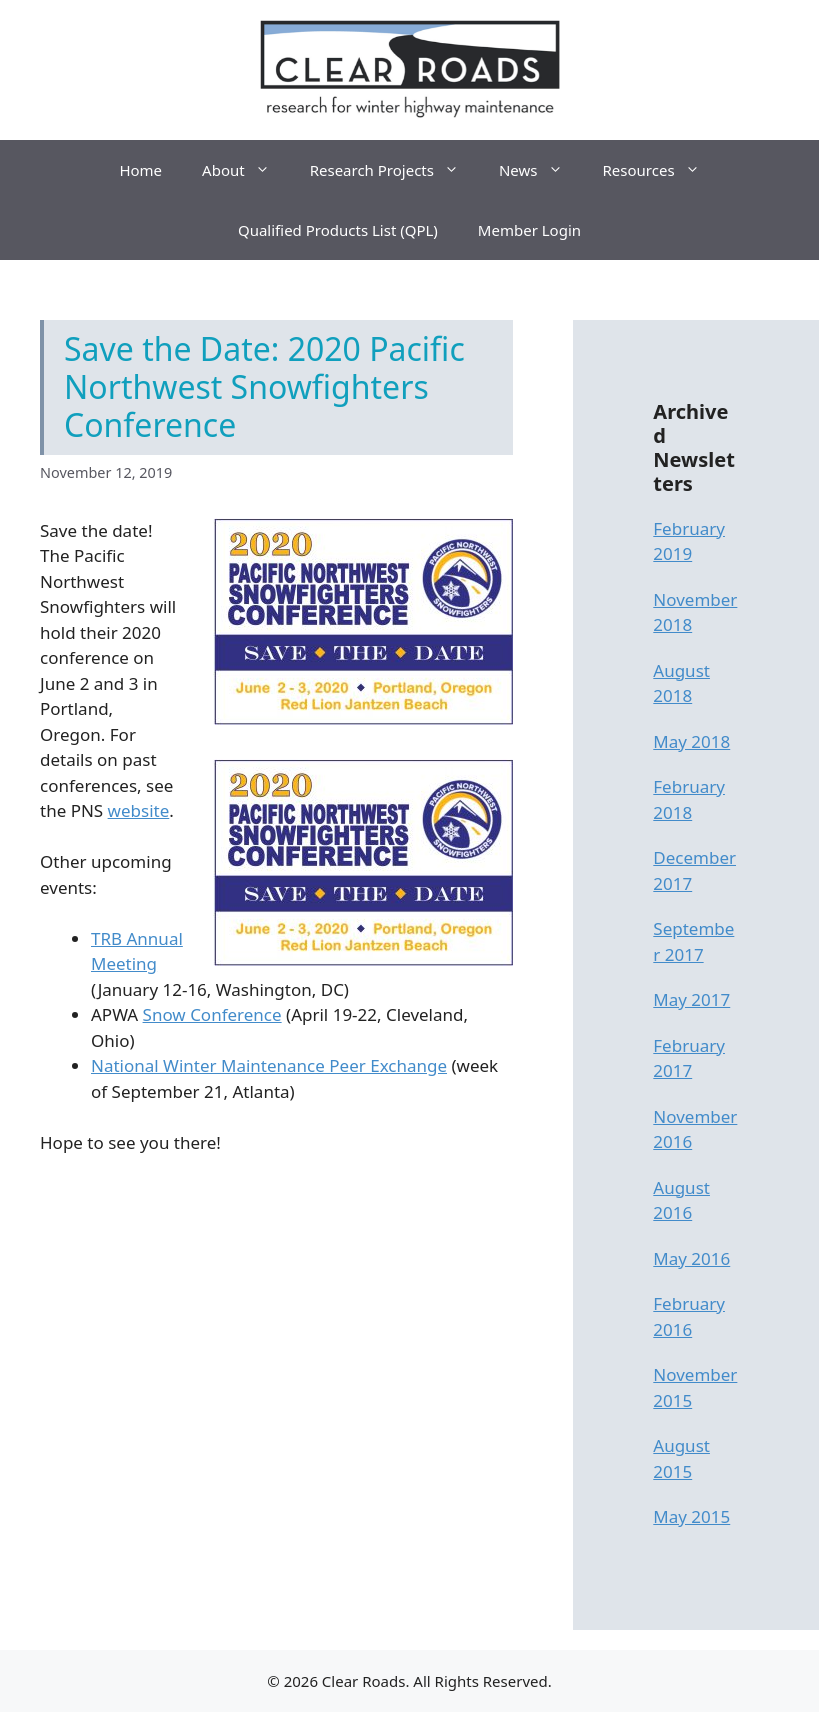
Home (140, 170)
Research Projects (394, 170)
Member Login (529, 230)
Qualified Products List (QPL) (338, 230)
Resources (661, 170)
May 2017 (691, 999)
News (541, 170)
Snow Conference (212, 1014)
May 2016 (691, 1258)
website (139, 810)
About (246, 170)
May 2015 (691, 1516)
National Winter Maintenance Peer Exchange (269, 1065)
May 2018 (691, 741)
